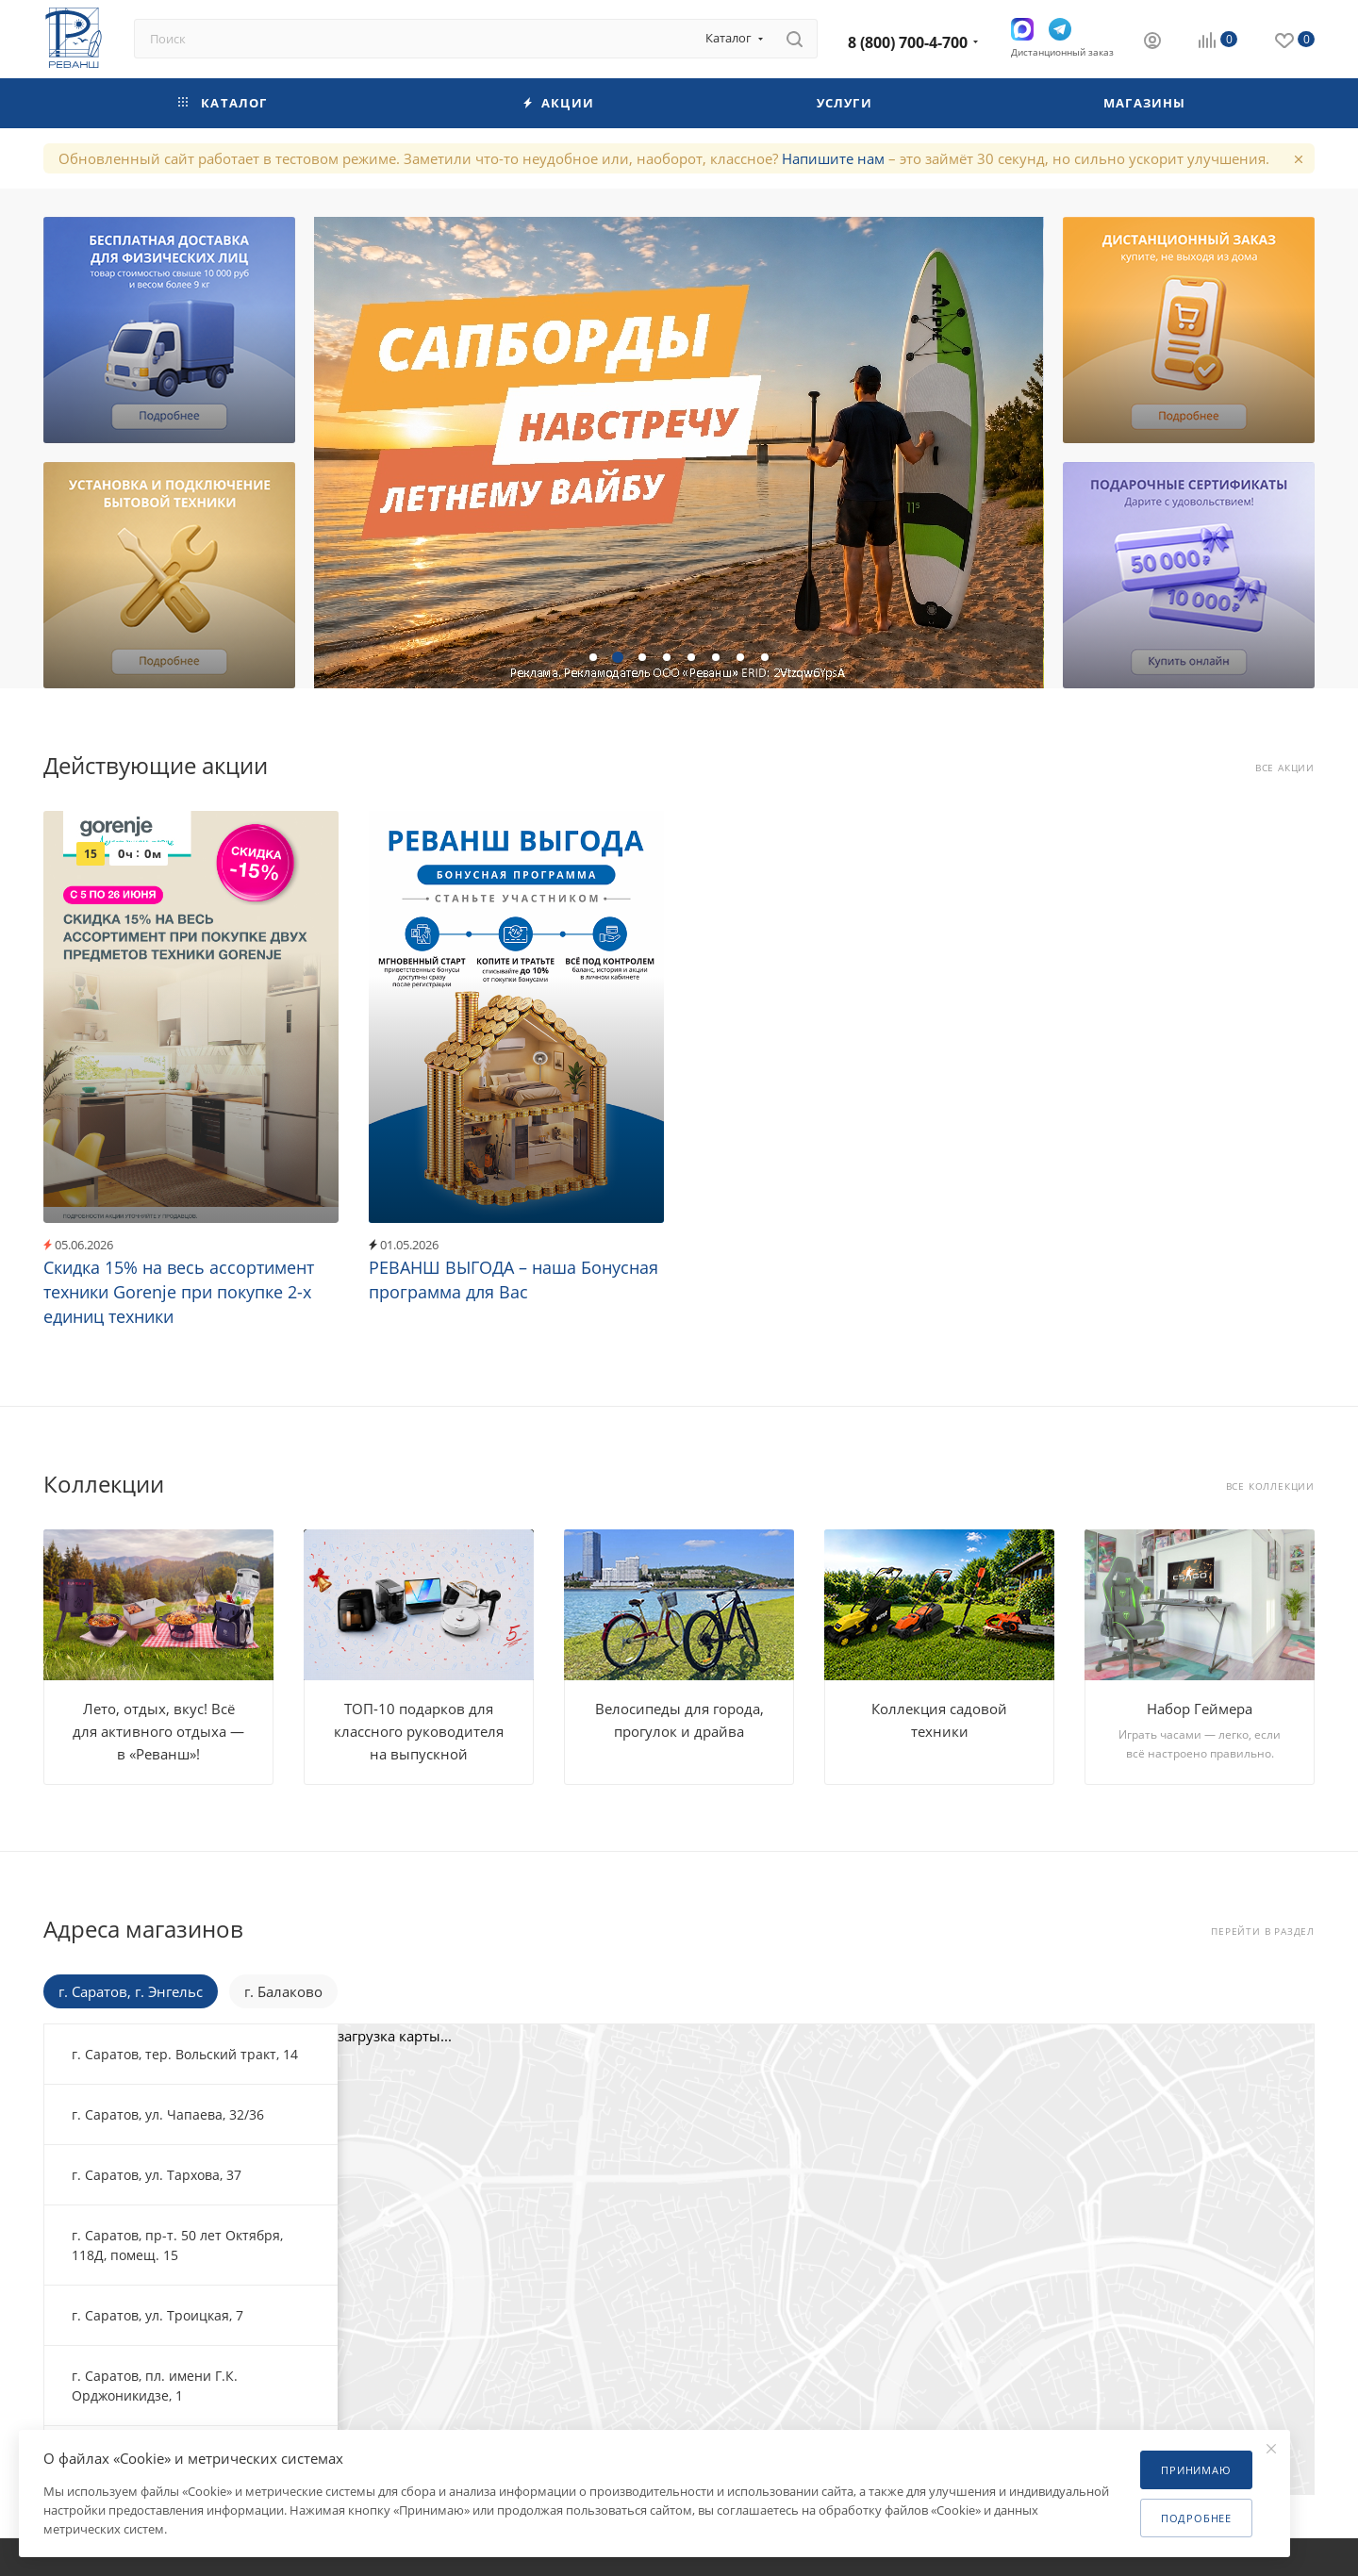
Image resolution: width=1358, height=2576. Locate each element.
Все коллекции (1270, 1486)
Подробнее (1196, 2518)
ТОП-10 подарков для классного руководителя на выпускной (419, 1731)
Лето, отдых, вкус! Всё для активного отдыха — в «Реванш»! (158, 1731)
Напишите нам (833, 158)
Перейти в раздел (1263, 1931)
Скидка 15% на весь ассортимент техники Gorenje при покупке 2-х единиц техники (178, 1292)
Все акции (1285, 768)
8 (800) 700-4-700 (908, 42)
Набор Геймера (1199, 1708)
